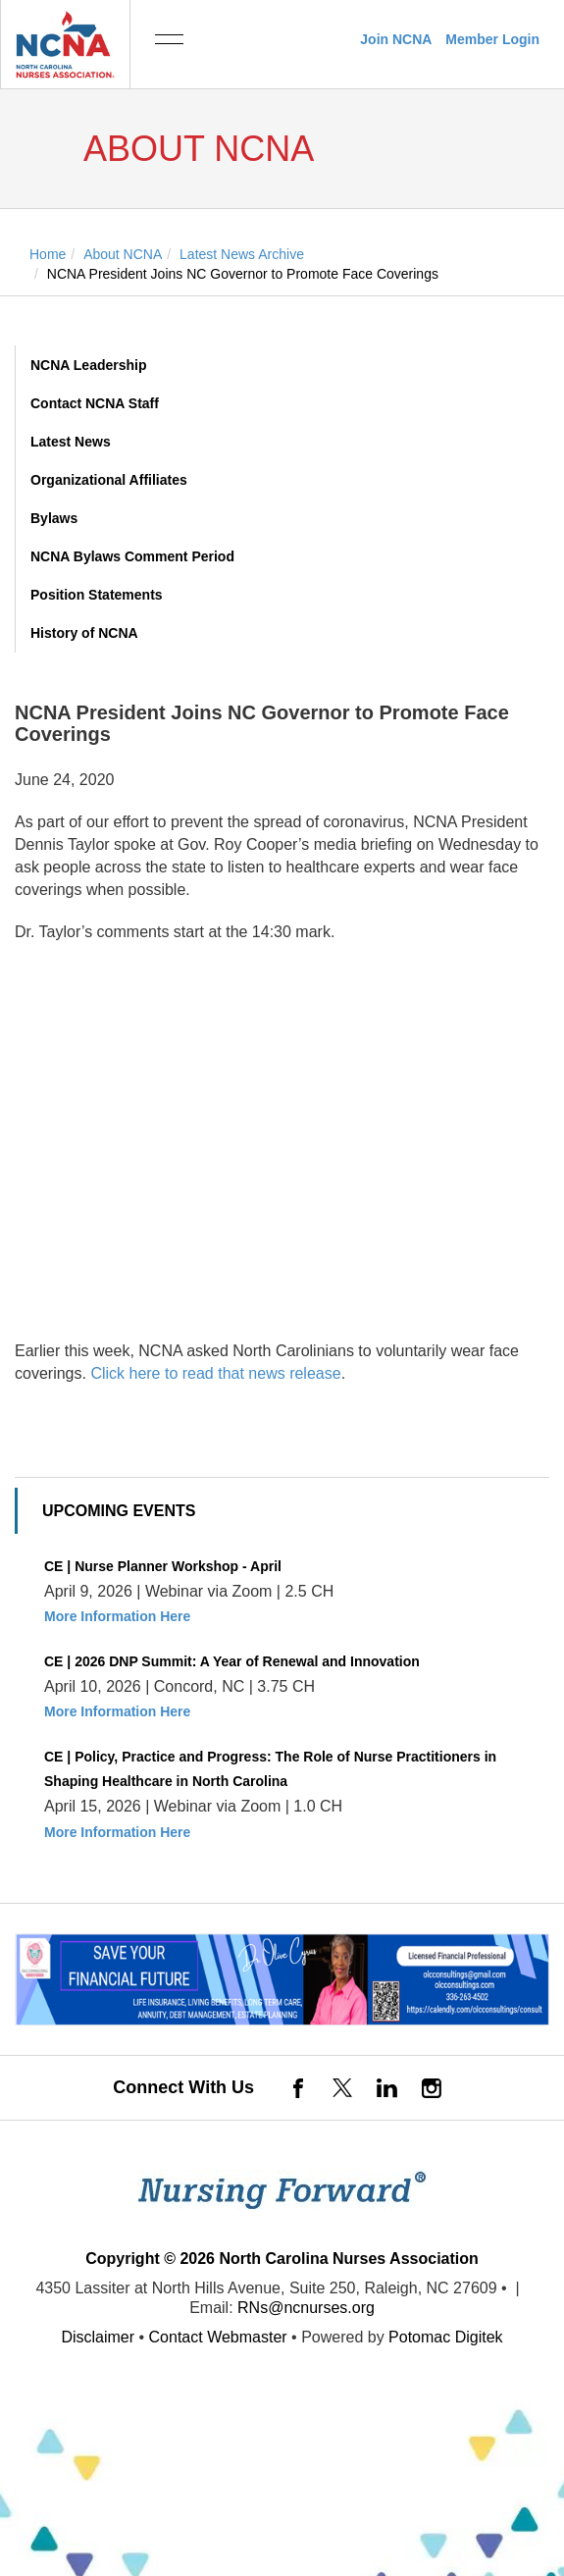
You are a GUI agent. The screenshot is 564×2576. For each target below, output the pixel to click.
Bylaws (53, 518)
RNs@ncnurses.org (306, 2307)
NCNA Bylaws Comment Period (132, 556)
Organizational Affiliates (108, 480)
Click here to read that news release (215, 1373)
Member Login (492, 39)
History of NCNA (84, 633)
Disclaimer (97, 2337)
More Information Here (117, 1616)
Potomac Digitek (445, 2337)
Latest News (70, 441)
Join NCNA (396, 39)
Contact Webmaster (218, 2337)
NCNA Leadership (88, 365)
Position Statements (96, 595)
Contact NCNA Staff (94, 403)
